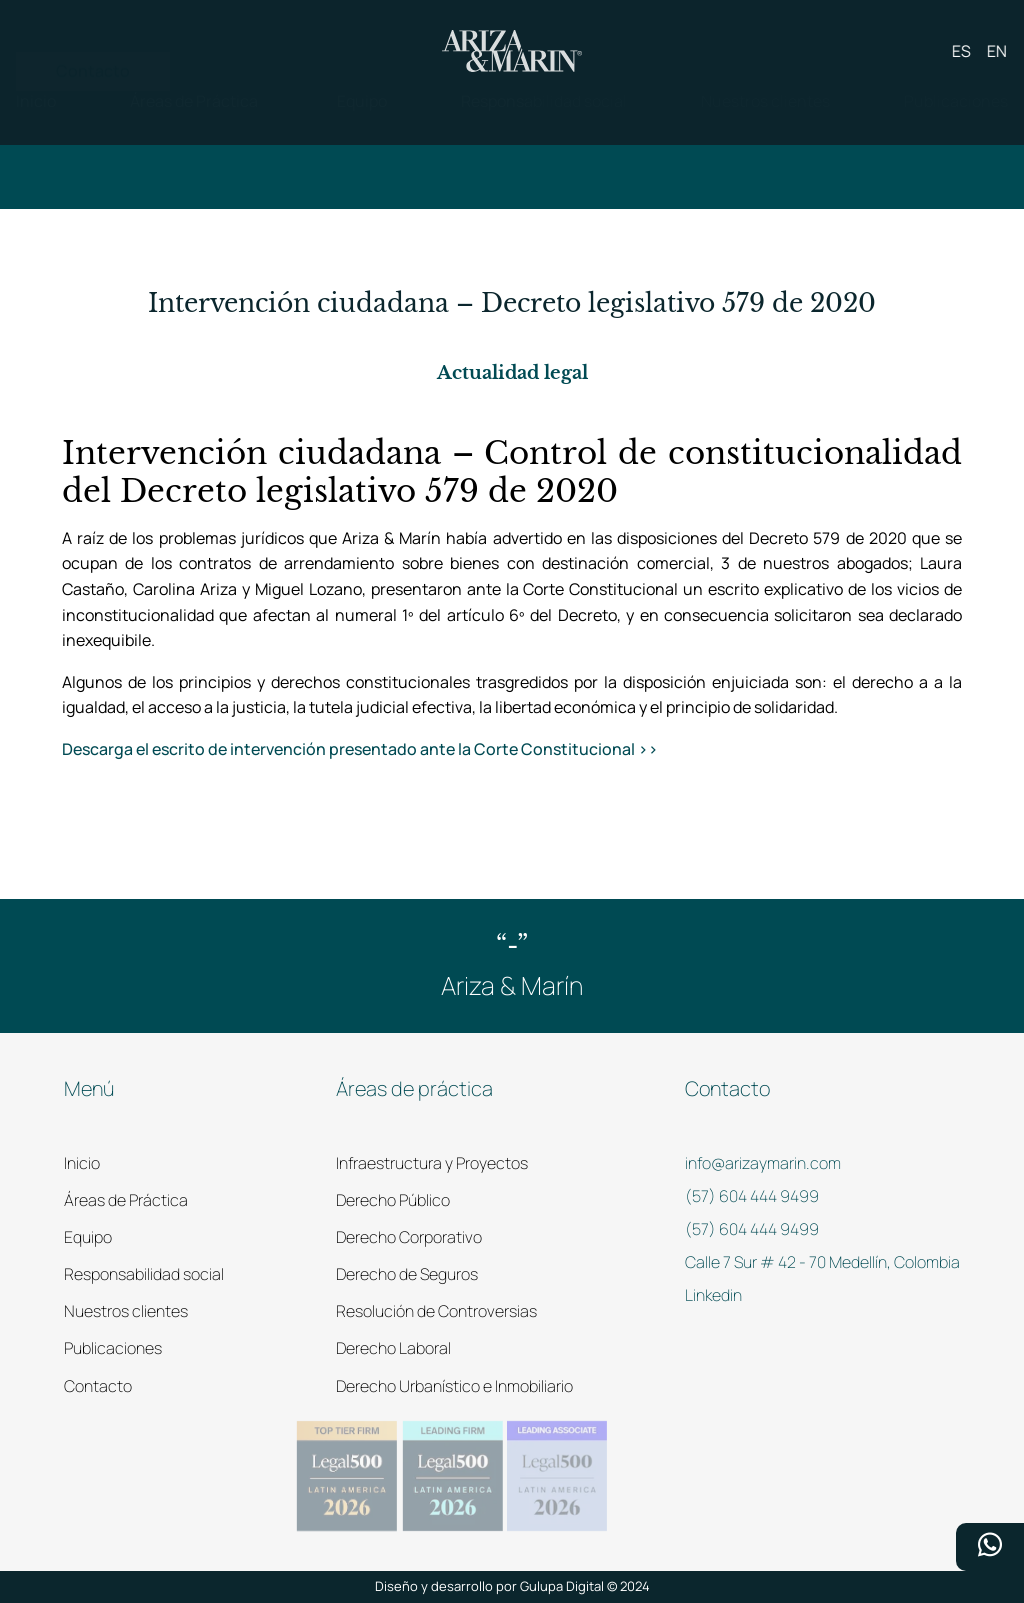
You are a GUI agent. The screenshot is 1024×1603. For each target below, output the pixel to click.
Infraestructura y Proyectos (432, 1163)
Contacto (98, 1386)
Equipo (88, 1237)
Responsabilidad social (144, 1274)
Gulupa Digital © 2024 (585, 1586)
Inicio (82, 1163)
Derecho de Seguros (407, 1274)
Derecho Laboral (393, 1348)
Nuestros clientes (126, 1311)
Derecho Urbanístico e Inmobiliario (454, 1386)
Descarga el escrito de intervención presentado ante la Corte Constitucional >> (360, 749)
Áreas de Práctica (126, 1200)
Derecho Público (393, 1200)
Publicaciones (113, 1348)
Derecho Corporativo (409, 1237)
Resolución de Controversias (436, 1311)
